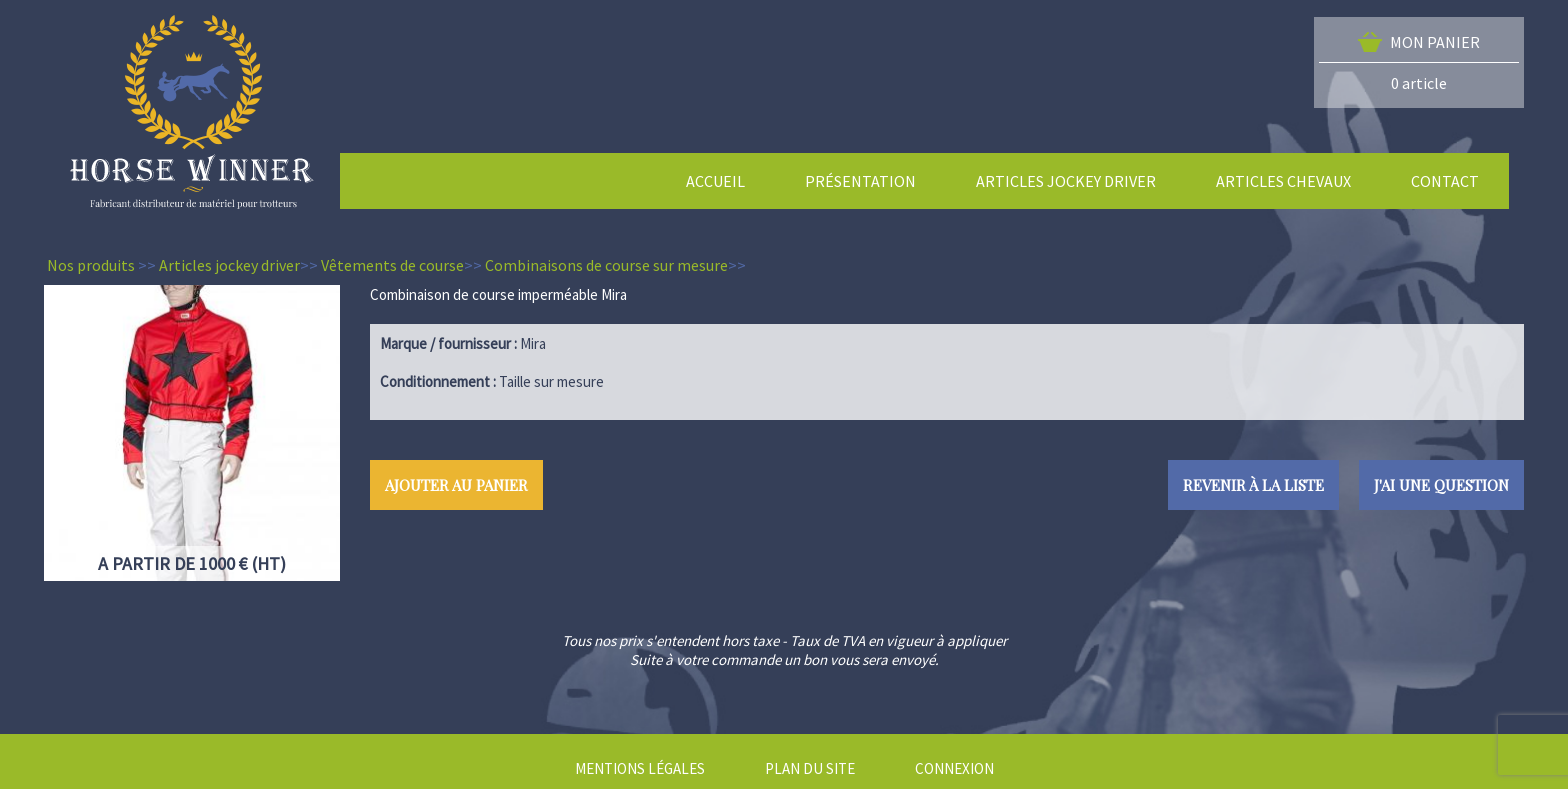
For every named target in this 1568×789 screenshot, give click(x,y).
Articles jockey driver (229, 265)
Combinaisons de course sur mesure (606, 265)
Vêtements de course (392, 265)
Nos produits (91, 265)
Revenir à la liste (1253, 485)
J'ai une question (1441, 485)
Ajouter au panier (456, 485)
